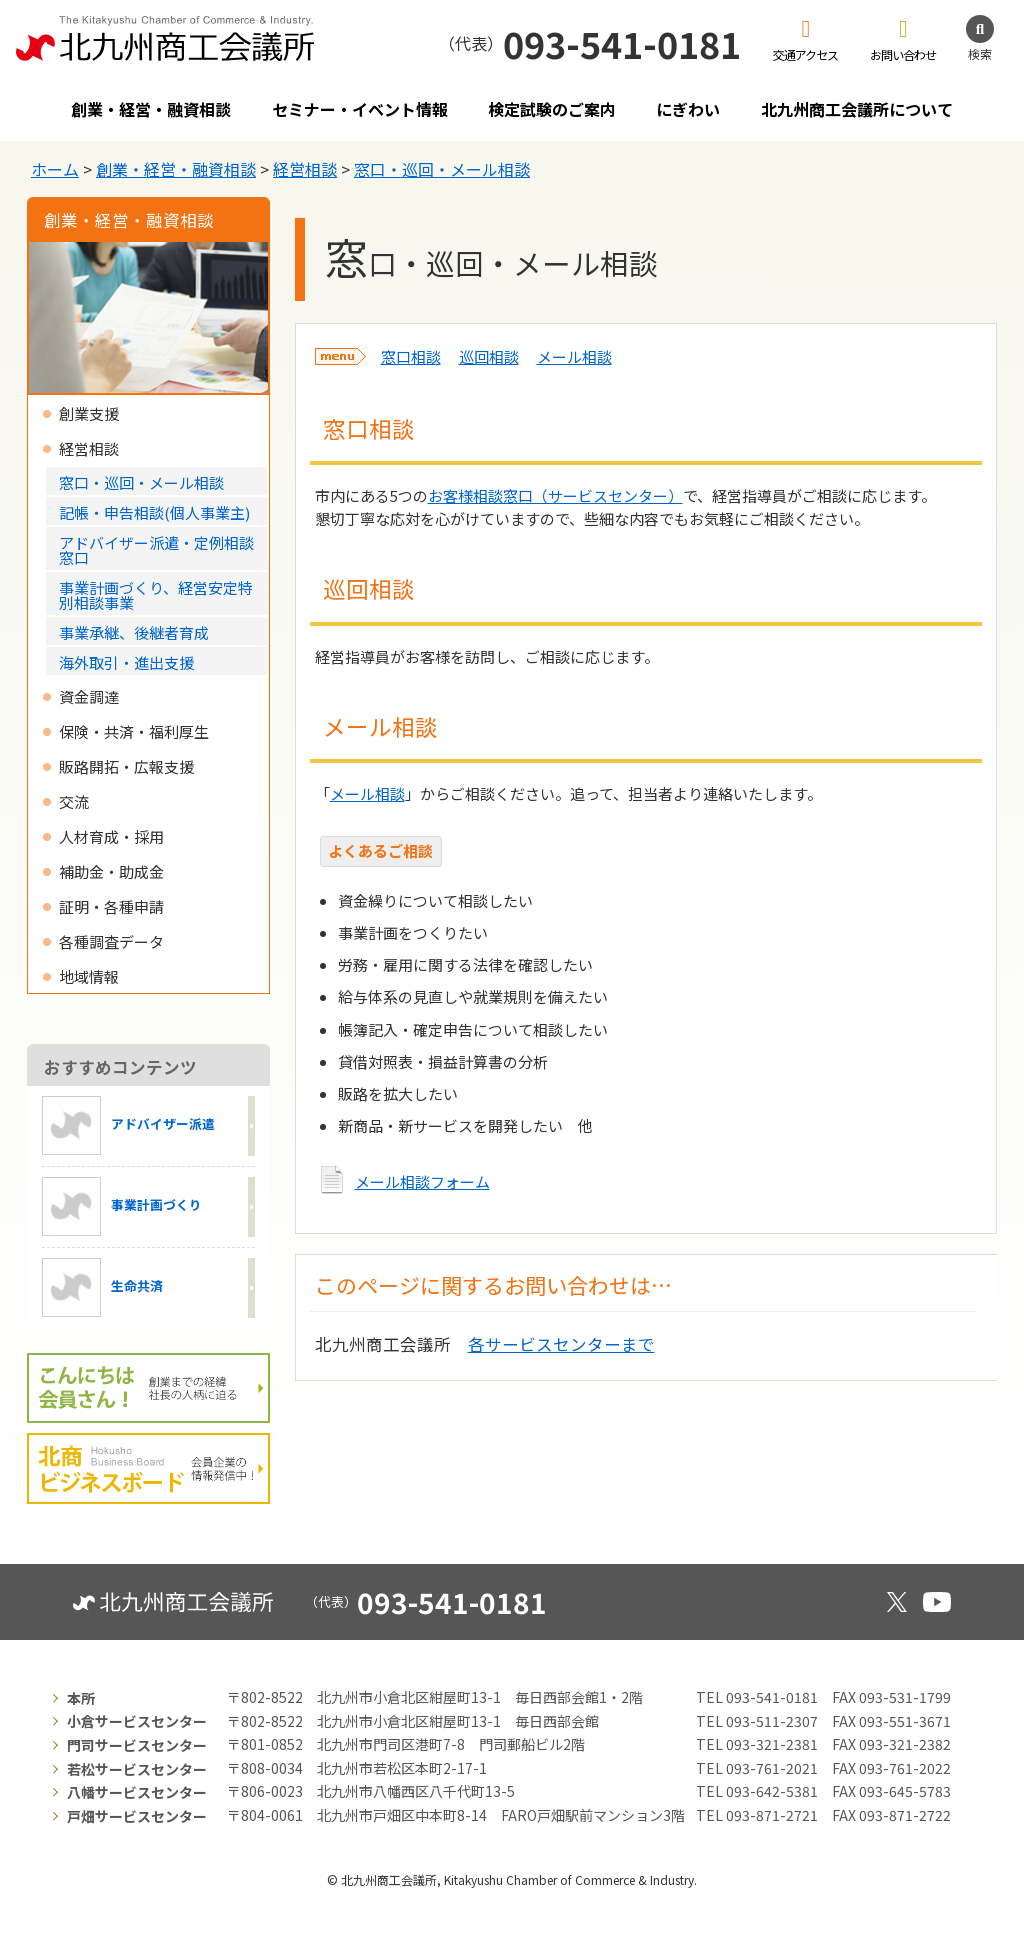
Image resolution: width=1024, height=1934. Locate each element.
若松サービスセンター (137, 1769)
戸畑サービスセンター (137, 1816)
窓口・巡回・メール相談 (442, 169)
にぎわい (688, 109)
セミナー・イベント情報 (360, 109)
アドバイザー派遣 (128, 1125)
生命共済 (102, 1287)
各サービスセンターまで (561, 1344)
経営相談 (305, 169)
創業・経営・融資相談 (151, 109)
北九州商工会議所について (857, 109)
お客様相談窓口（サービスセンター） (555, 495)
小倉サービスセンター (137, 1721)
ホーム (55, 169)
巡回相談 (489, 356)
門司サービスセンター (137, 1745)
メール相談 (574, 356)
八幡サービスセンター (137, 1792)
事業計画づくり (122, 1206)
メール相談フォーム (422, 1181)
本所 (81, 1698)
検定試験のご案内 (552, 109)
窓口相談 (411, 356)
